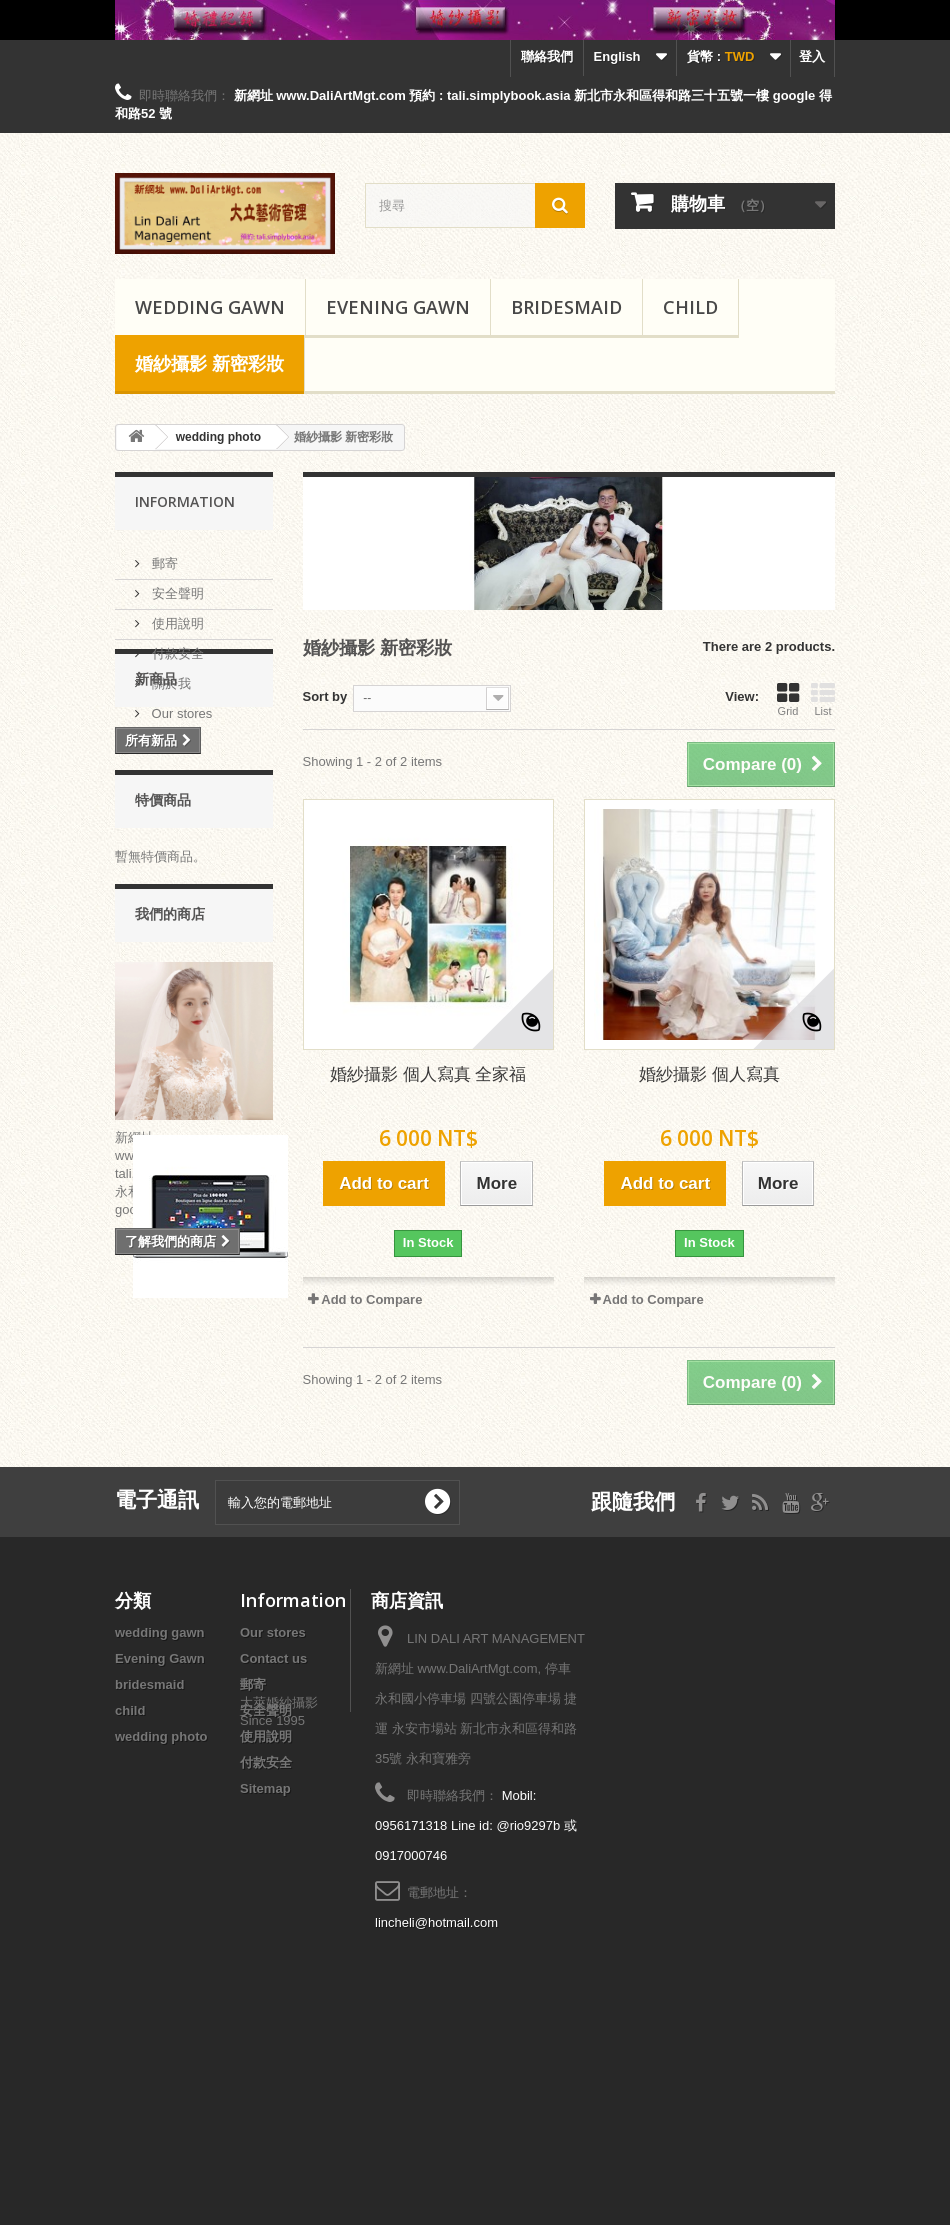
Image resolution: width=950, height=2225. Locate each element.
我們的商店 (170, 1041)
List (823, 699)
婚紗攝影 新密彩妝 (209, 363)
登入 (812, 56)
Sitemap (265, 1959)
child (690, 307)
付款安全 (176, 645)
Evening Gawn (398, 307)
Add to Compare (371, 1299)
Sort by (325, 696)
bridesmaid (566, 307)
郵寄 (163, 555)
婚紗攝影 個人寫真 (709, 1074)
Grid (788, 699)
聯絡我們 (547, 56)
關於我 (169, 675)
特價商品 (163, 915)
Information (185, 501)
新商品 (156, 780)
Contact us (273, 1829)
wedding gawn (210, 307)
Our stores (180, 705)
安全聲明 (176, 585)
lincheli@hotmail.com (436, 2093)
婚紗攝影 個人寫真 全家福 (428, 1074)
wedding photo (161, 1907)
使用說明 (176, 615)
